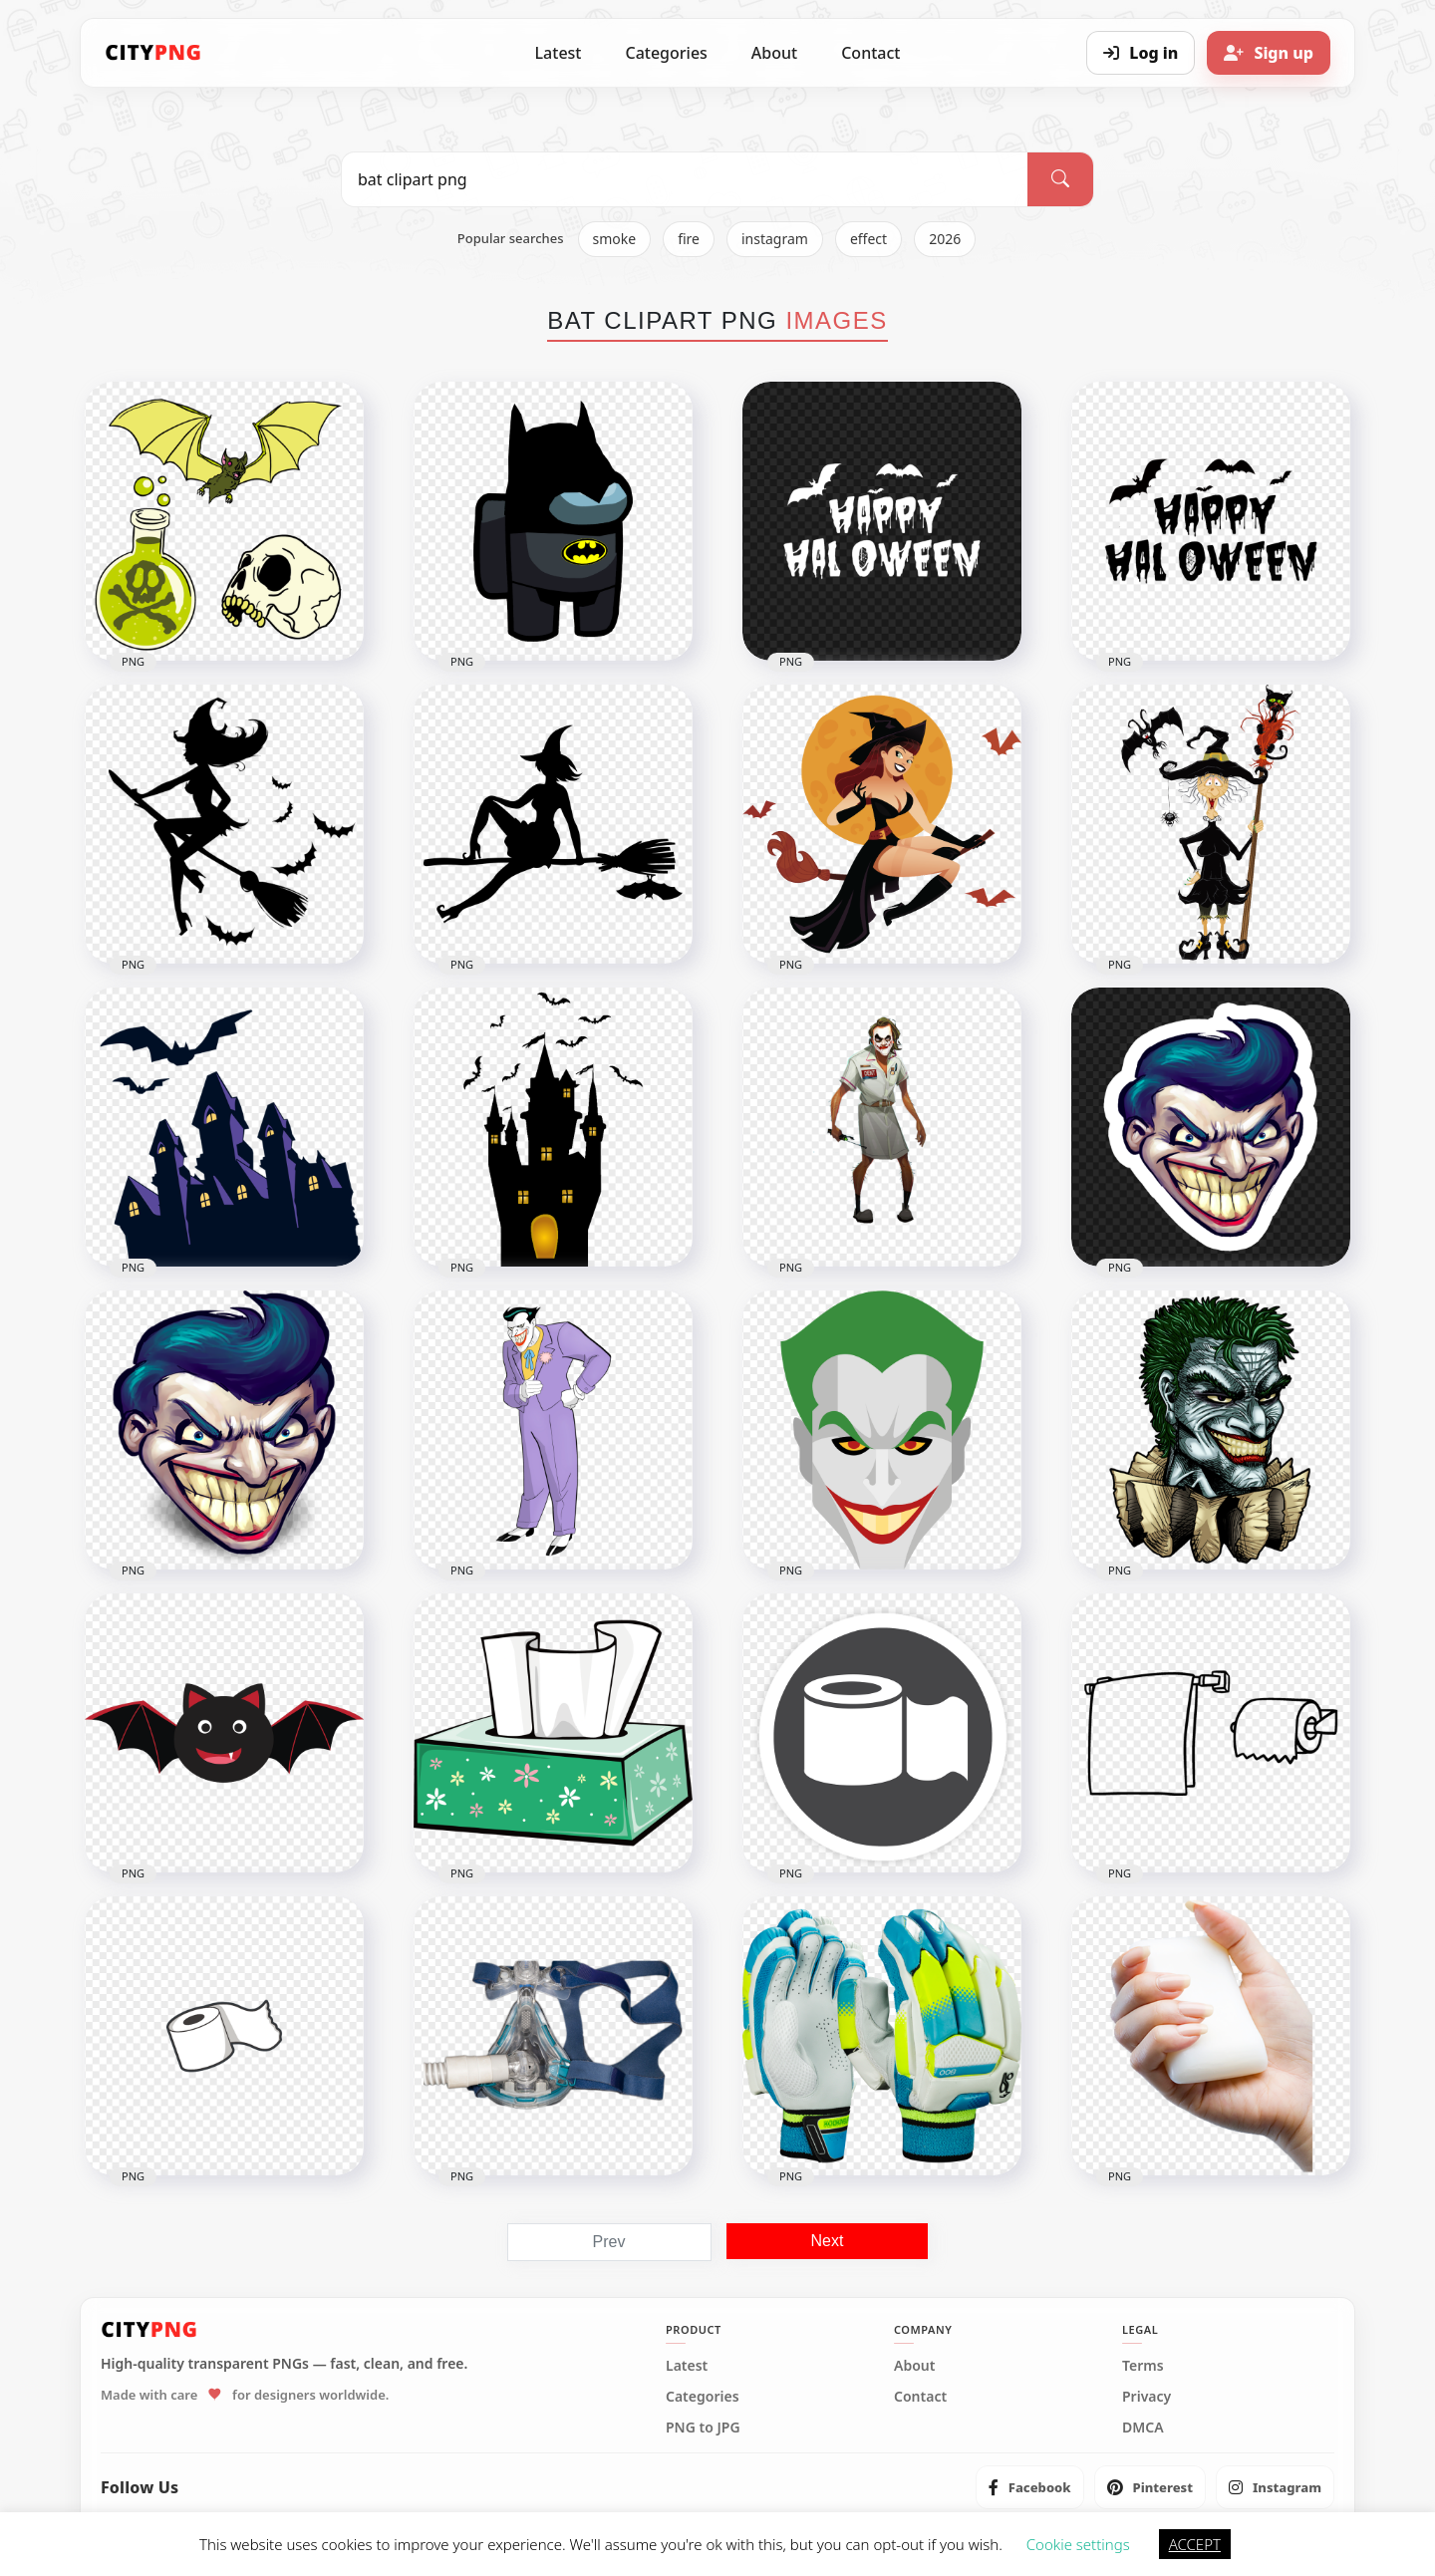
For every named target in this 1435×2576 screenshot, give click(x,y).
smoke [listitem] (615, 238)
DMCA (1143, 2427)
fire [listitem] (689, 238)
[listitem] (1030, 2487)
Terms (1143, 2366)
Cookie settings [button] (1078, 2544)
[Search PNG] (684, 179)
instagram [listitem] (774, 238)
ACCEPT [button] (1195, 2544)
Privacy (1146, 2397)
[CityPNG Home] (153, 53)
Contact (870, 53)
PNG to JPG (703, 2427)
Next (827, 2240)
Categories (666, 53)
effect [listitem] (868, 238)
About (774, 53)
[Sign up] (1268, 53)
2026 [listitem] (945, 238)
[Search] (1060, 179)
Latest (558, 53)
